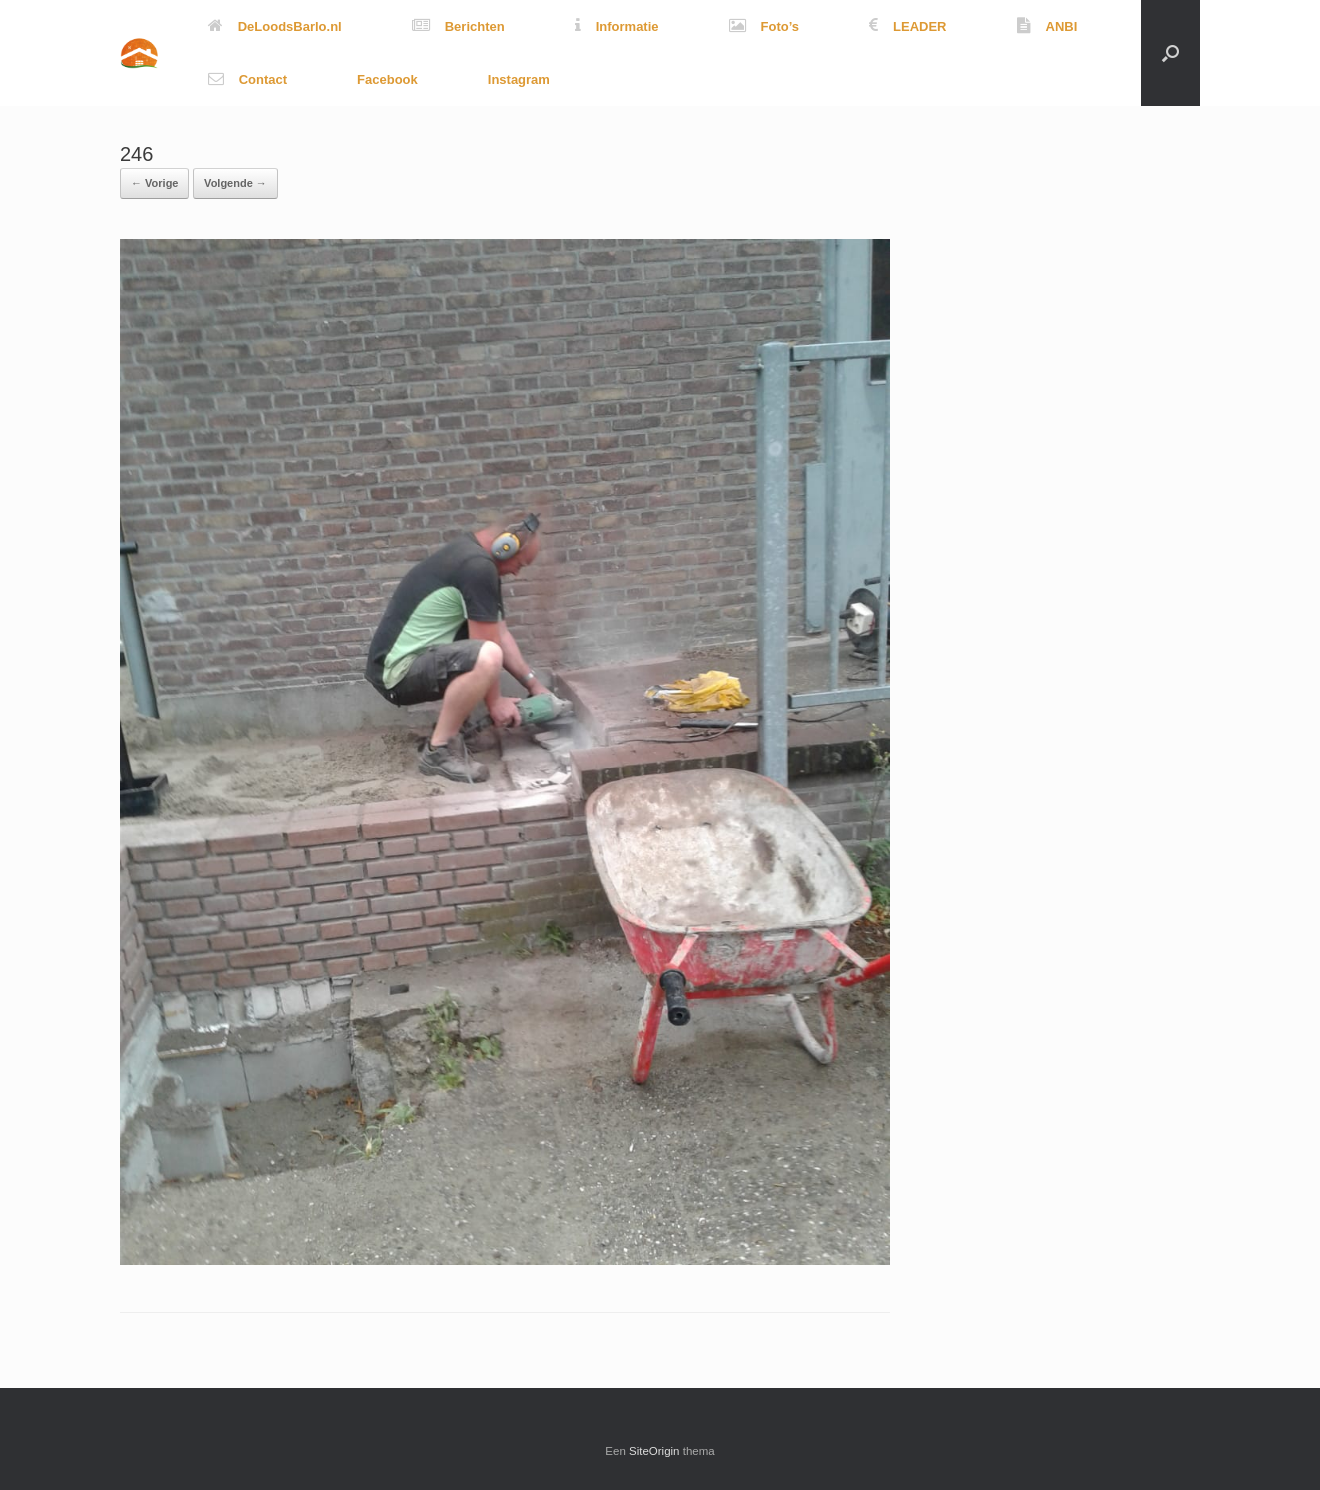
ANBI (1047, 26)
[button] (1170, 53)
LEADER (907, 26)
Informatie (617, 26)
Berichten (458, 26)
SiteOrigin (654, 1451)
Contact (247, 79)
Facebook (387, 79)
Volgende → (235, 183)
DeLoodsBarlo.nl (275, 26)
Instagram (519, 79)
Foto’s (764, 26)
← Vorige (154, 183)
